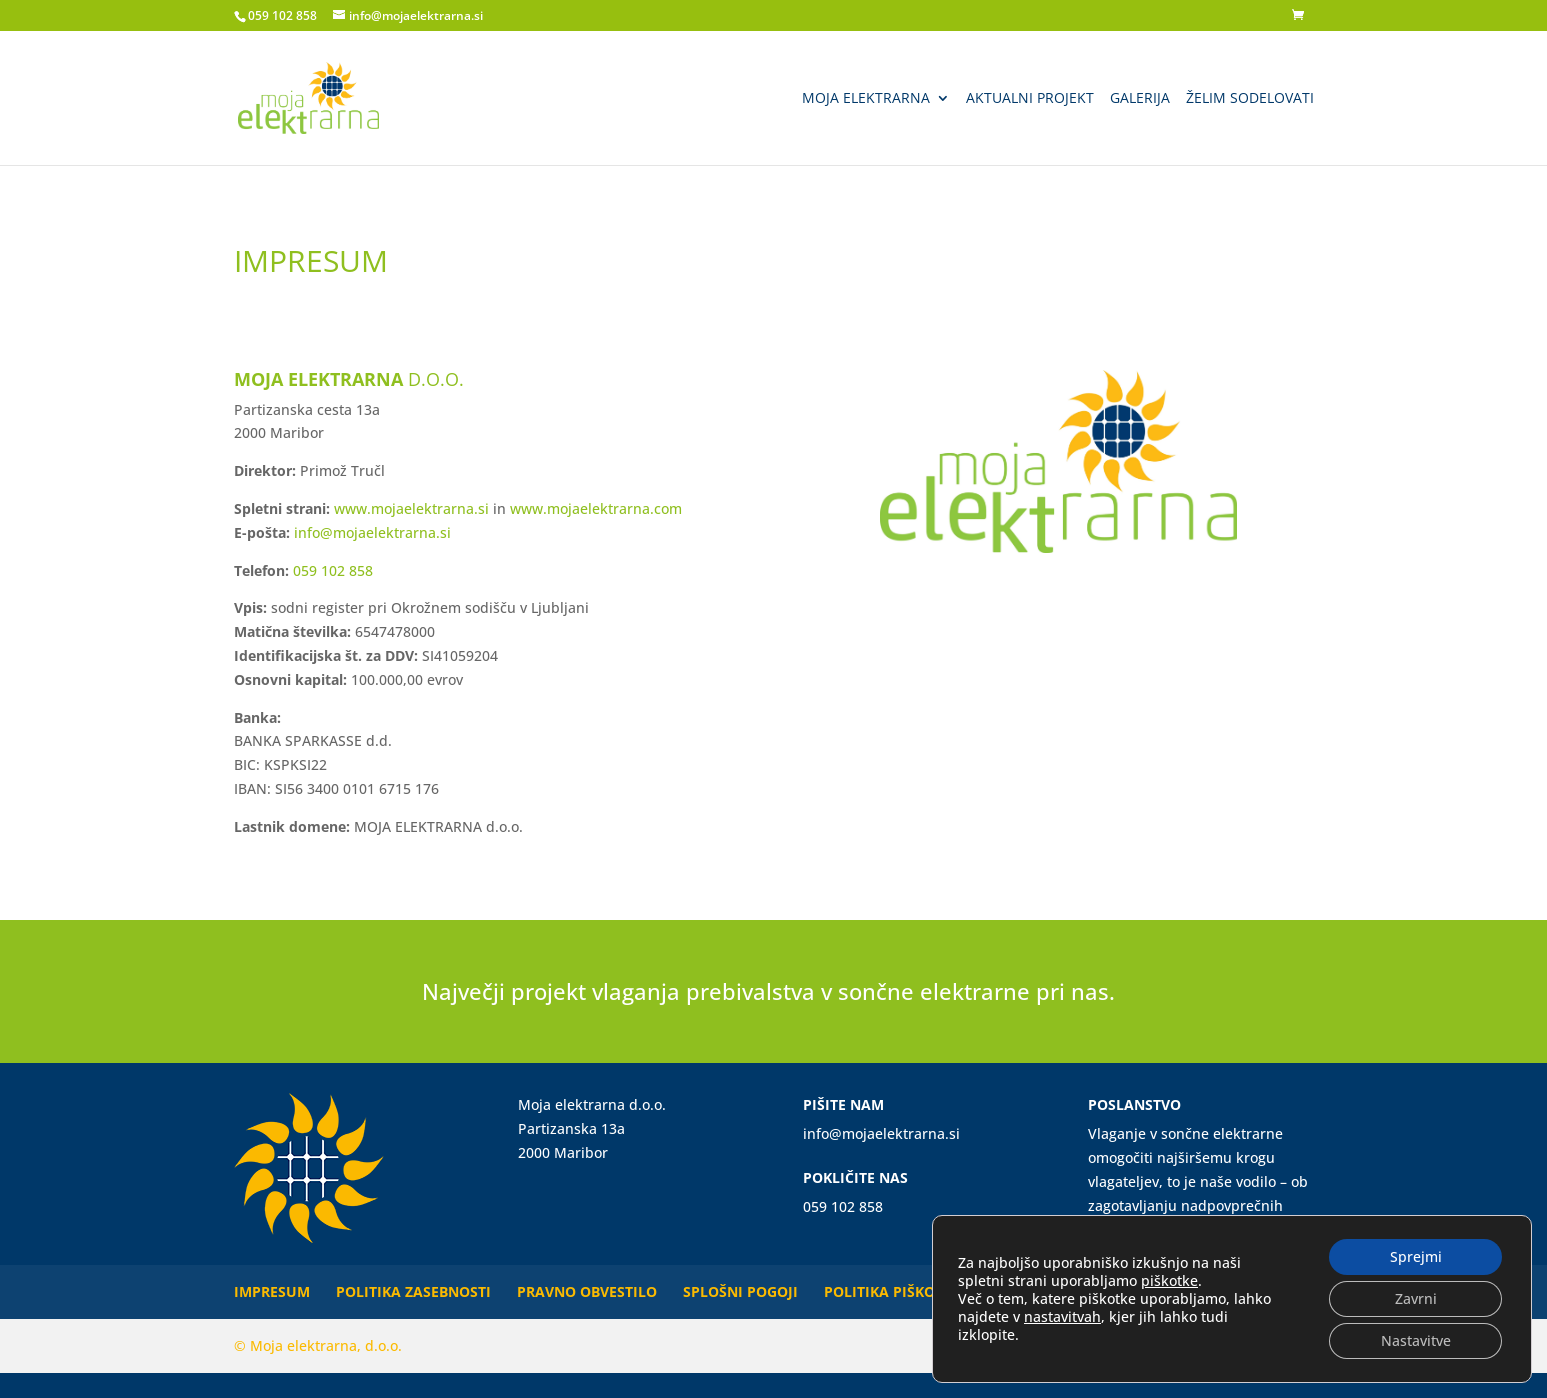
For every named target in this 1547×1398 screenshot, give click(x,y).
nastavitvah (1062, 1317)
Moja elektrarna (866, 99)
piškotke (1169, 1280)
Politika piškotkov (898, 1291)
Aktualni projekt (1030, 99)
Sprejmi (1416, 1256)
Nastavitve (1416, 1340)
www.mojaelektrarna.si (411, 508)
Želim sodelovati (1250, 99)
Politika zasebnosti (413, 1291)
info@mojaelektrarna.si (372, 532)
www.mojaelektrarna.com (596, 508)
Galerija (1140, 99)
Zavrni (1416, 1298)
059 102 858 (282, 15)
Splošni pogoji (740, 1291)
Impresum (272, 1291)
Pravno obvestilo (587, 1291)
